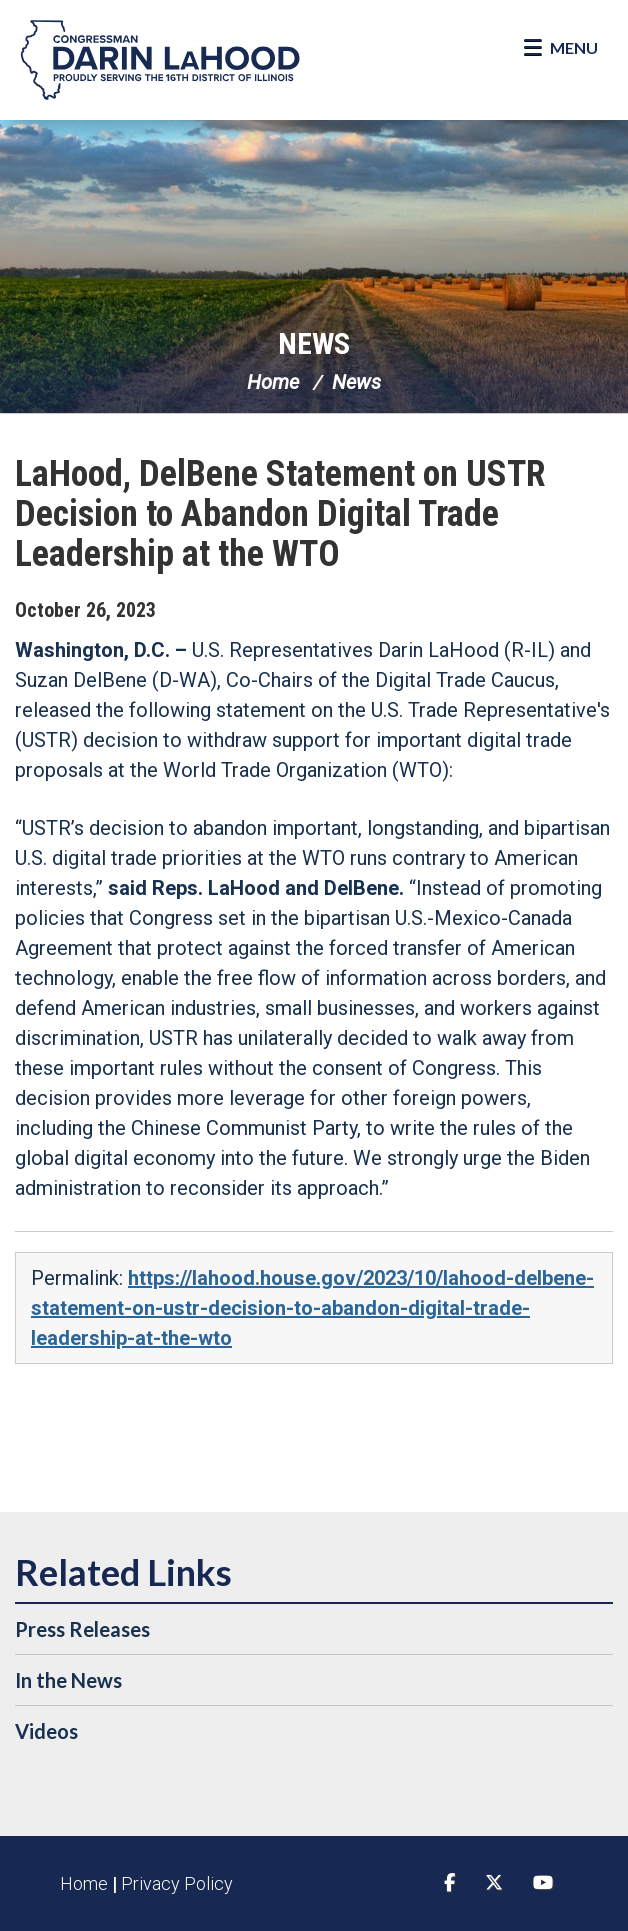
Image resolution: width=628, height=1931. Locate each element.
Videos (46, 1731)
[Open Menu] (561, 48)
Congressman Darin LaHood (160, 60)
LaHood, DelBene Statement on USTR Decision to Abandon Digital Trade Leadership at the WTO (280, 514)
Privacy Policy (177, 1883)
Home (273, 382)
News (314, 343)
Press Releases (82, 1629)
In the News (68, 1680)
